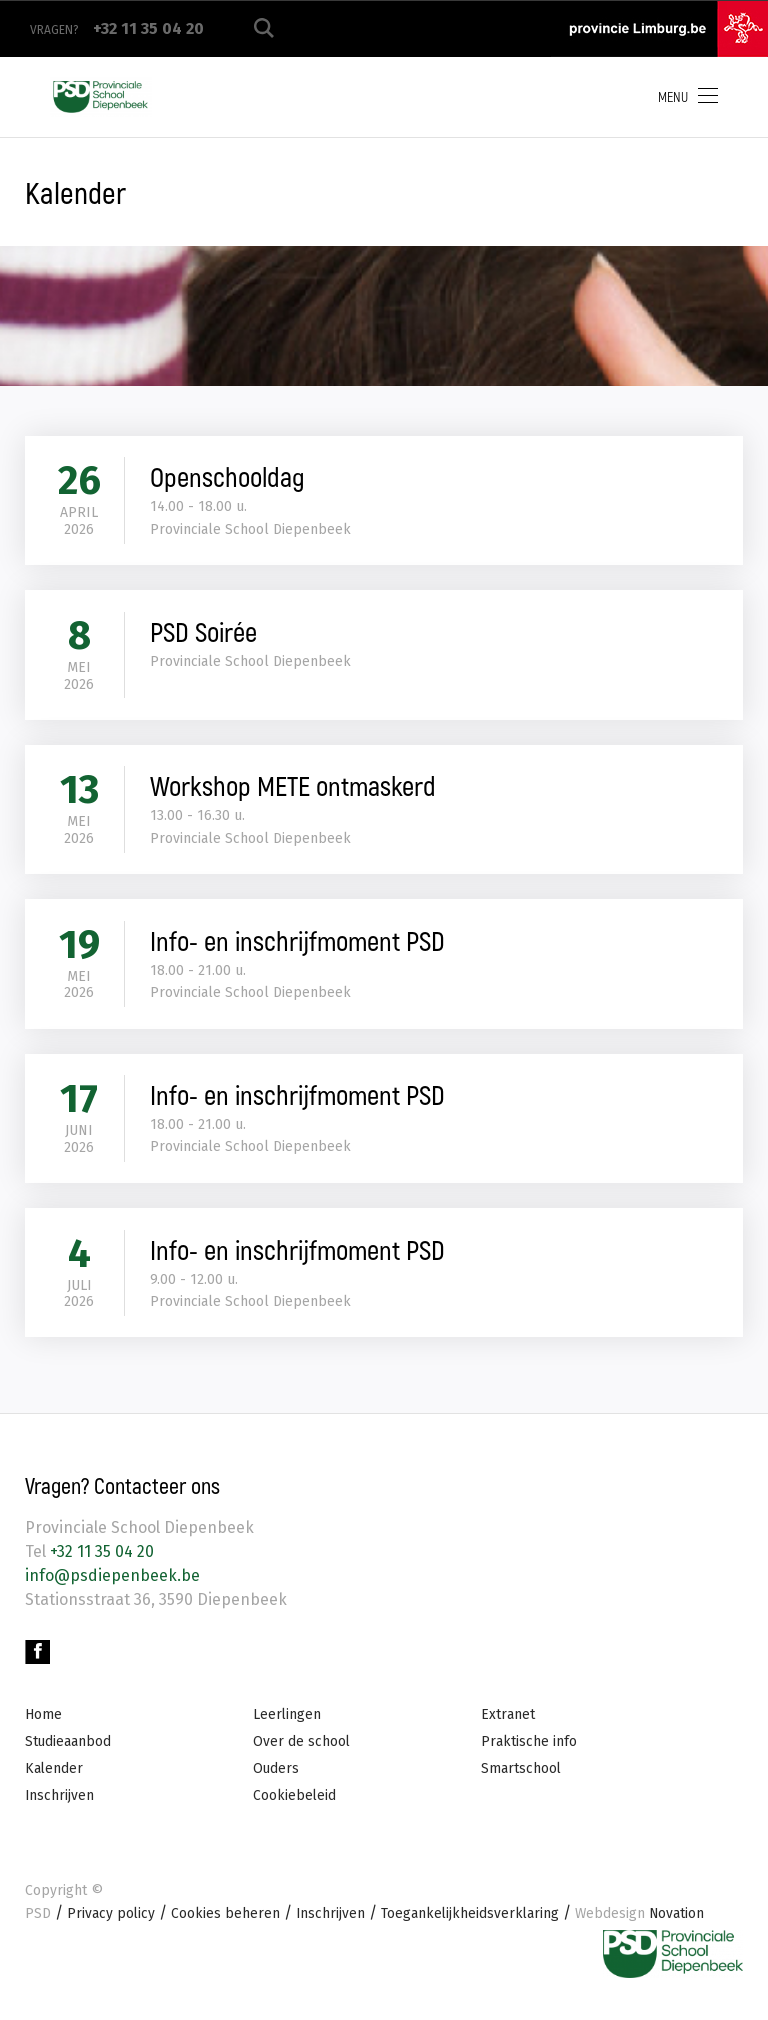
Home (43, 1729)
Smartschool (521, 1783)
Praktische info (529, 1756)
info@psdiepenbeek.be (112, 1588)
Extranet (508, 1729)
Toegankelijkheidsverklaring (473, 1929)
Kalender (54, 1783)
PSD (38, 1929)
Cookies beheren (226, 1929)
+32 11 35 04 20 (100, 1564)
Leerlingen (287, 1729)
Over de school (302, 1756)
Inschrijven (60, 1811)
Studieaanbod (68, 1756)
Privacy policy (111, 1929)
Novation (644, 1929)
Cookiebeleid (295, 1811)
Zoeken (264, 28)
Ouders (276, 1783)
